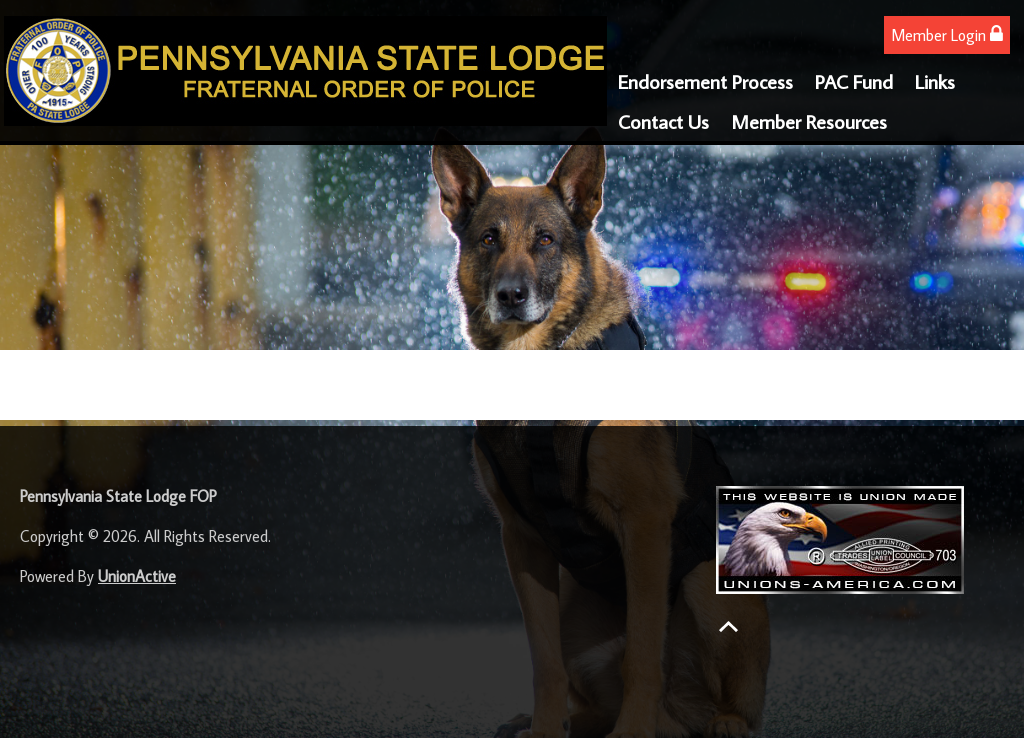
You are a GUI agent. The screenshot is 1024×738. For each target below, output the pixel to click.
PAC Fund (854, 81)
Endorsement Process (705, 81)
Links (935, 81)
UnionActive (137, 576)
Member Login (947, 34)
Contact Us (663, 121)
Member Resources (809, 121)
